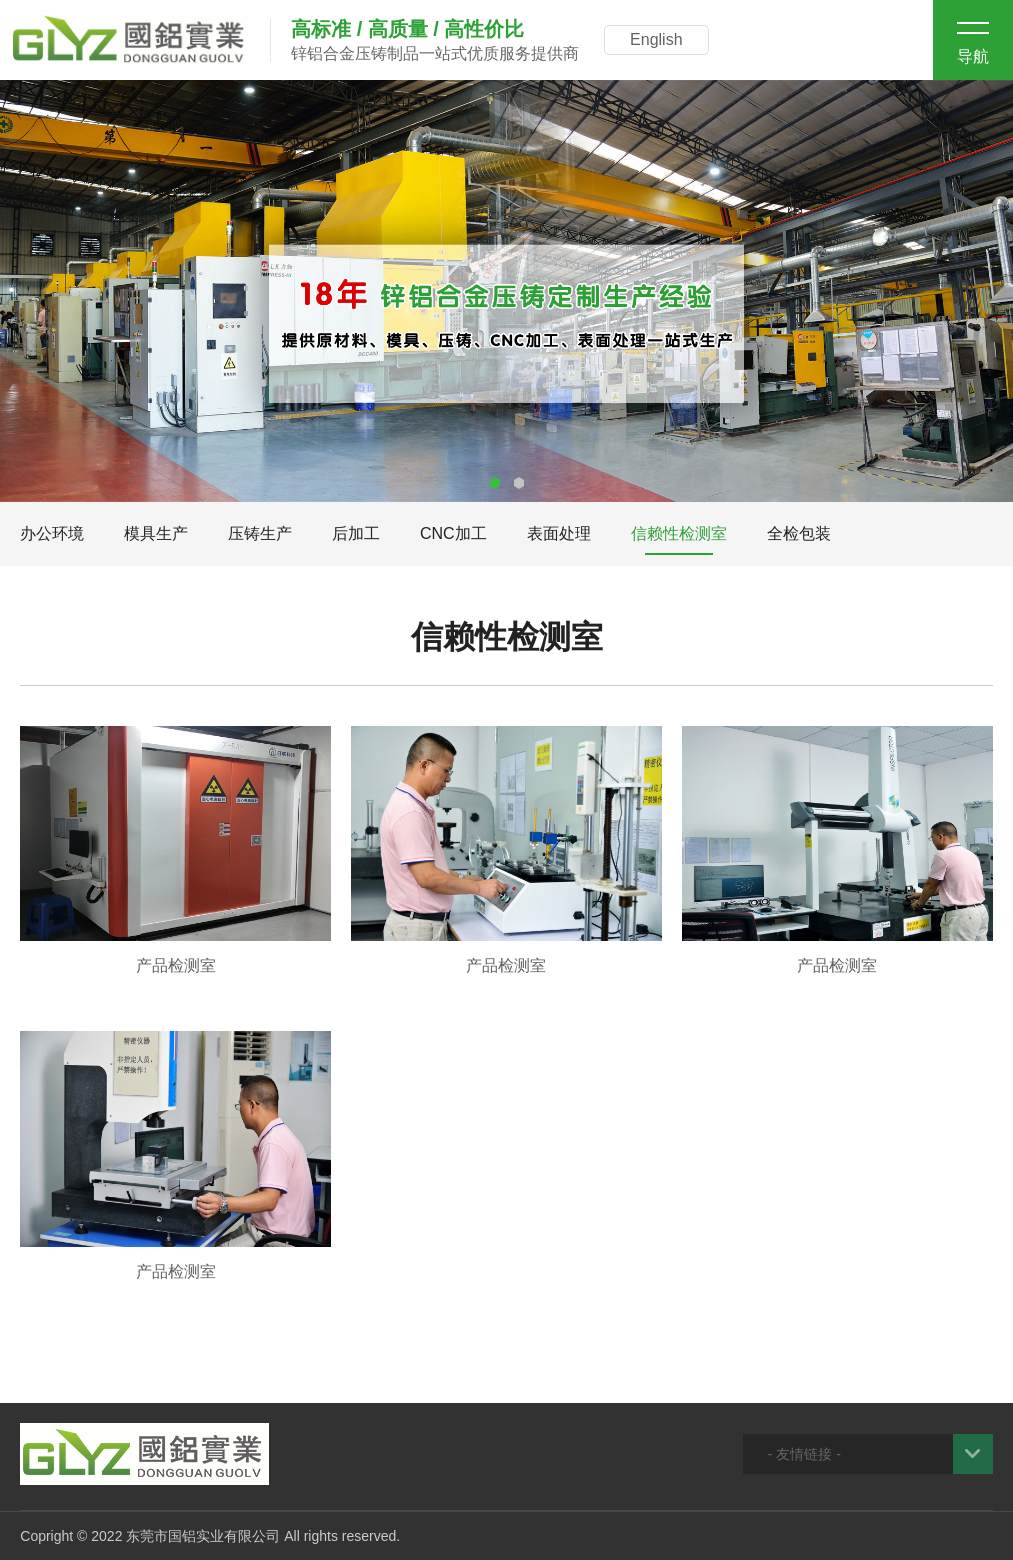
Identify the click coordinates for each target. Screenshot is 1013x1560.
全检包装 (799, 533)
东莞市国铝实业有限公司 (203, 1536)
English (656, 39)
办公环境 (52, 533)
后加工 (356, 533)
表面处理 (559, 533)
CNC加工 (453, 533)
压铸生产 (260, 533)
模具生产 (156, 533)
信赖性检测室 (679, 533)
